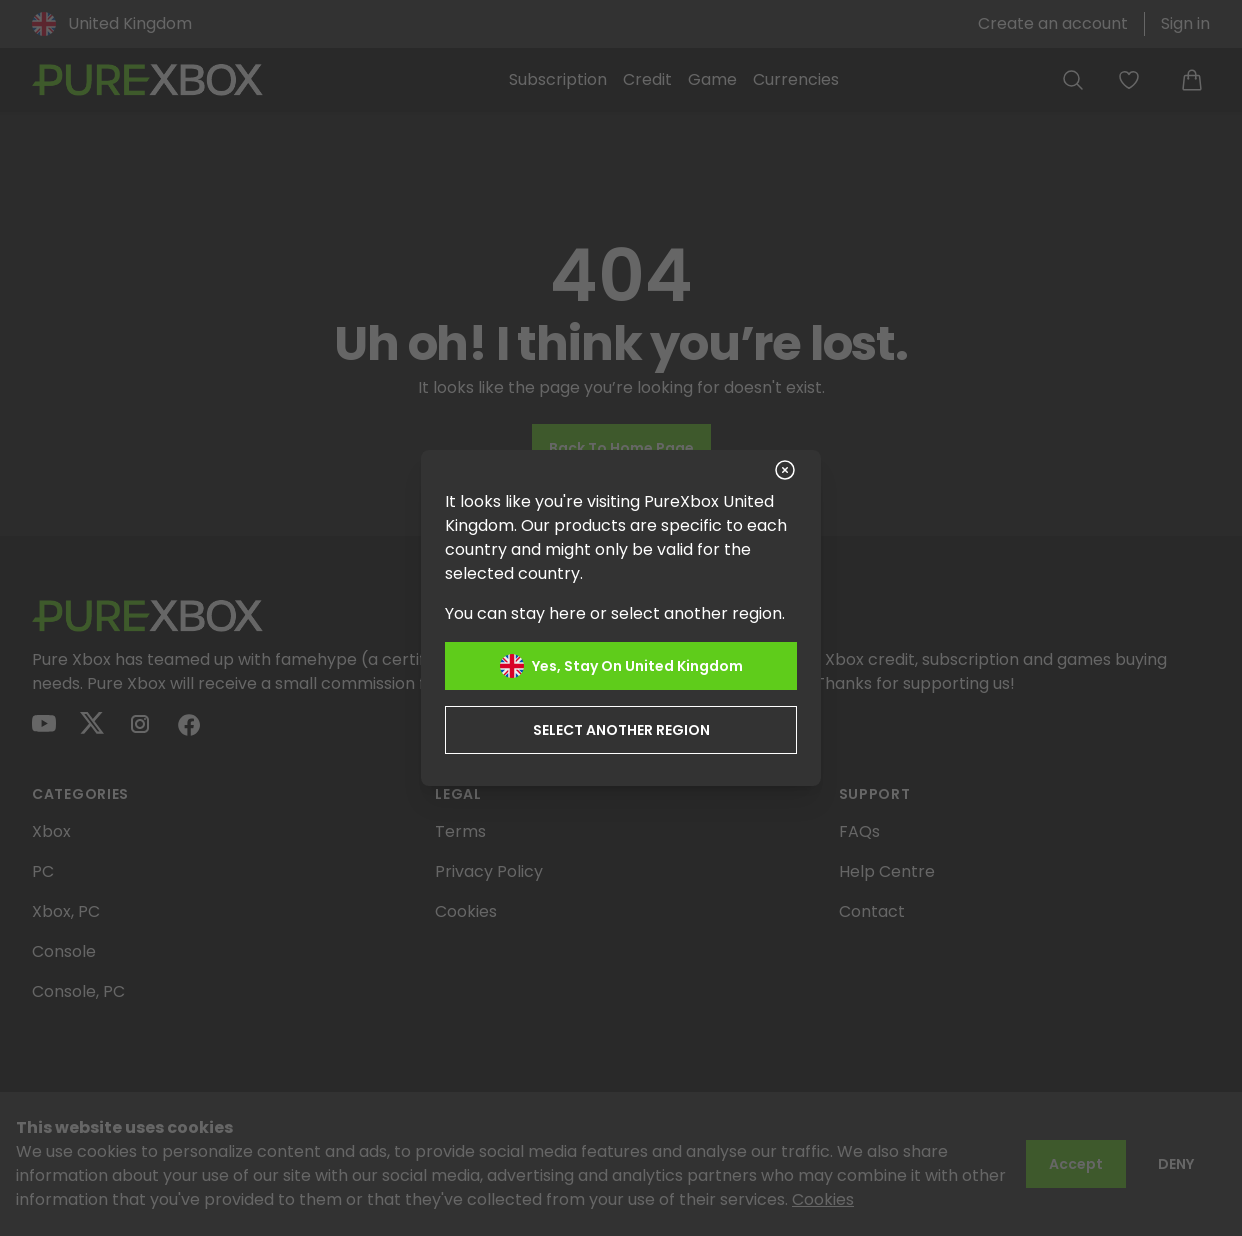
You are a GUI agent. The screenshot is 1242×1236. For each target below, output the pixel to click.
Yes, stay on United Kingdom (621, 666)
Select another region (621, 730)
